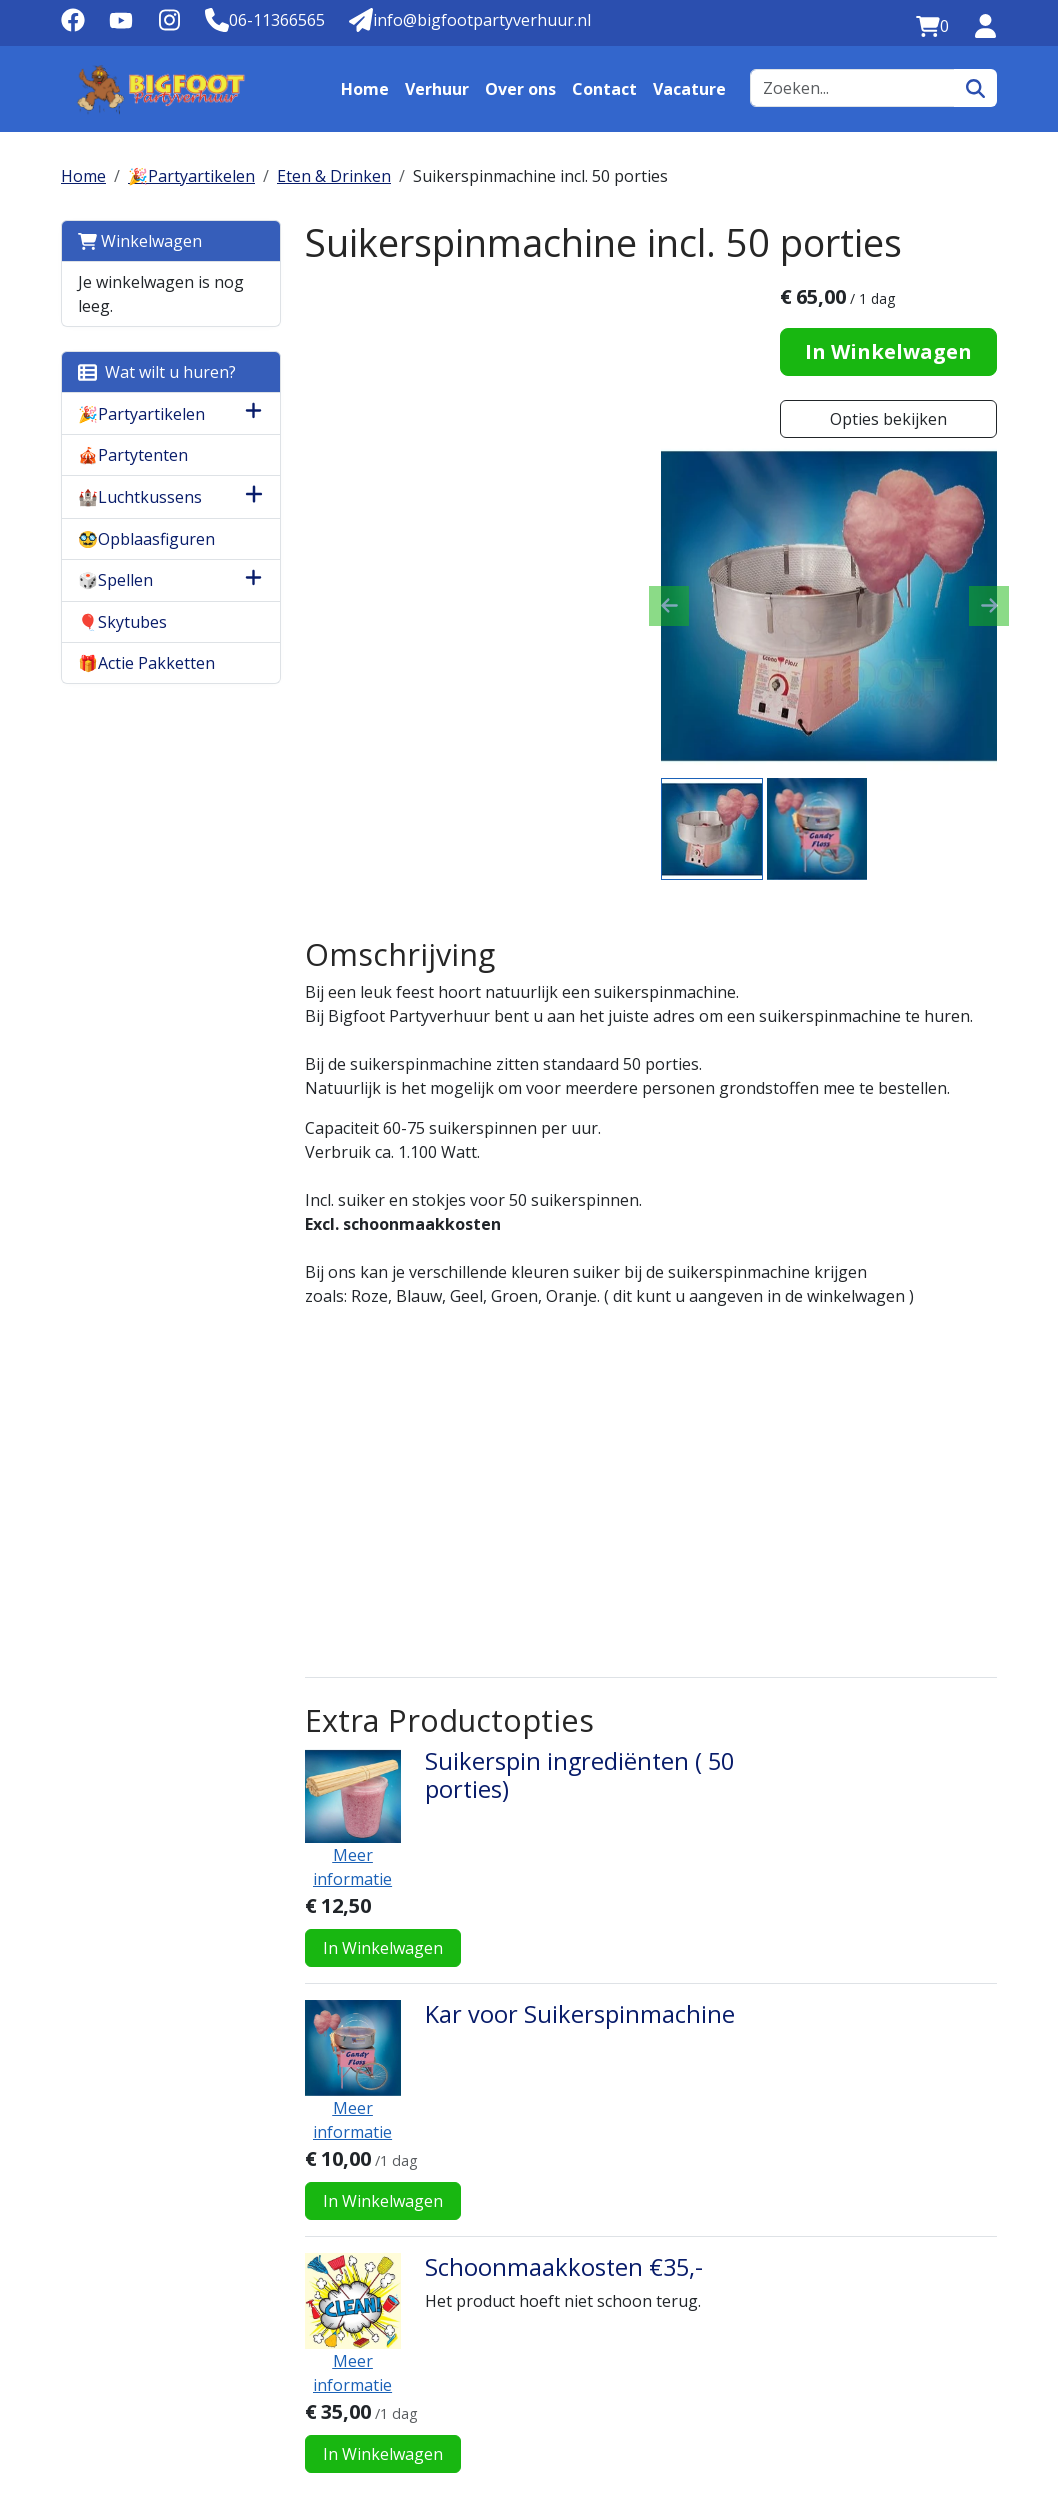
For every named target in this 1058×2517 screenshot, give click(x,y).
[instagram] (169, 26)
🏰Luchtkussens (140, 497)
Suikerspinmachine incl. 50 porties (540, 176)
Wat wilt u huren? (157, 372)
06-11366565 (118, 2442)
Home (365, 89)
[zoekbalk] (852, 88)
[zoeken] (975, 88)
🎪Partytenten (133, 455)
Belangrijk (887, 2189)
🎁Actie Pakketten (146, 663)
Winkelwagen (140, 241)
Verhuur (437, 89)
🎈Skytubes (122, 622)
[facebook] (73, 26)
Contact (604, 89)
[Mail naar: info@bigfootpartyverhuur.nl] (470, 20)
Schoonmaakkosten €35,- (560, 1951)
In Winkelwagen (889, 351)
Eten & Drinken (334, 176)
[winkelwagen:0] (932, 26)
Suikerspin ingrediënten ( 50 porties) (575, 1611)
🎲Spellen (115, 580)
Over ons (520, 89)
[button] (250, 413)
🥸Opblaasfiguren (146, 539)
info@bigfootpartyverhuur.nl (309, 2442)
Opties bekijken (889, 419)
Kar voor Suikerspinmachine (576, 1774)
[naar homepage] (161, 89)
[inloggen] (985, 26)
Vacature (689, 89)
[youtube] (121, 26)
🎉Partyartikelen (191, 176)
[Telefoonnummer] (265, 20)
